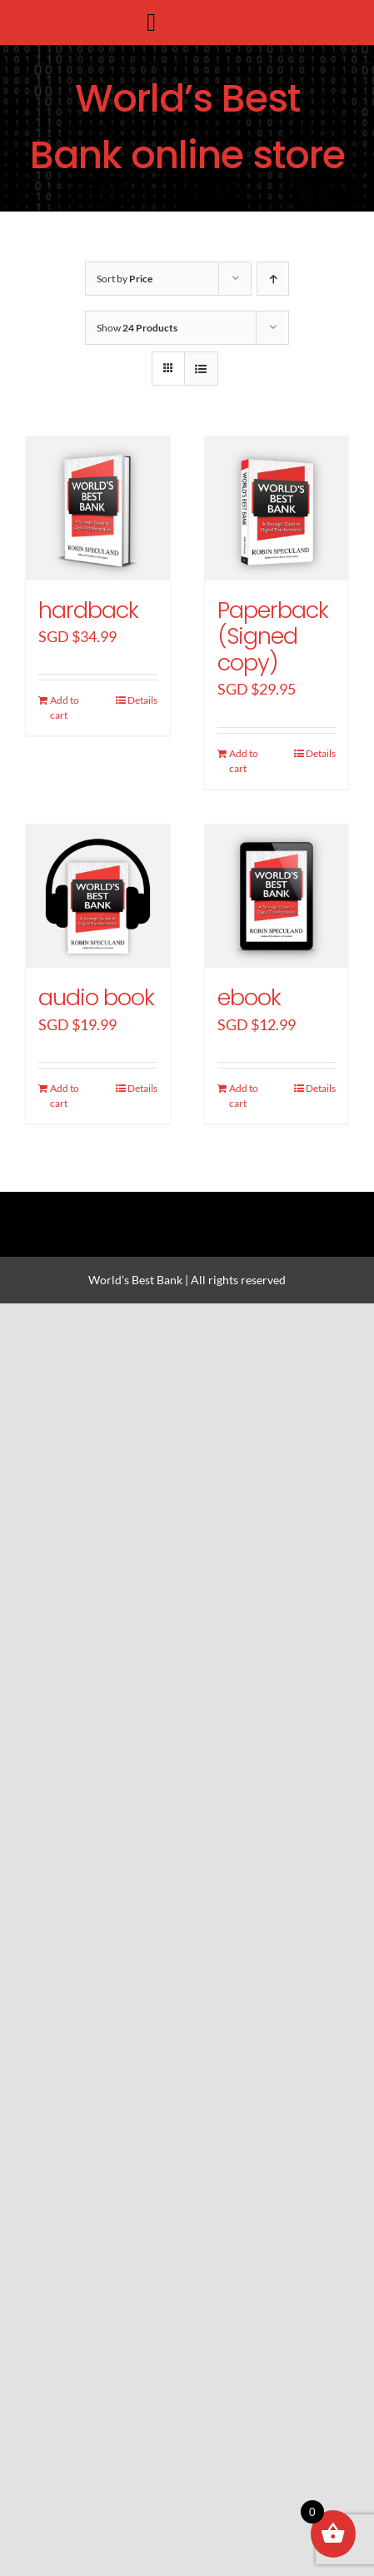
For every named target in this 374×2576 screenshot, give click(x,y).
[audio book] (98, 897)
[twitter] (159, 1206)
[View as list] (201, 368)
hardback (88, 610)
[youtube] (244, 1206)
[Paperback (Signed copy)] (277, 508)
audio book (96, 997)
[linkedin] (216, 1206)
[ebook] (277, 897)
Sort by (124, 278)
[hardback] (98, 508)
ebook (249, 997)
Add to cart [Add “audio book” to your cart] (64, 1095)
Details (142, 700)
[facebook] (131, 1206)
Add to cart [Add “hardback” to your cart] (64, 707)
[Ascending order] (273, 279)
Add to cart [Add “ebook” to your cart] (243, 1095)
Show (137, 327)
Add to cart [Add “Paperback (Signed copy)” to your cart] (243, 761)
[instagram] (187, 1206)
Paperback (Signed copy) (272, 636)
